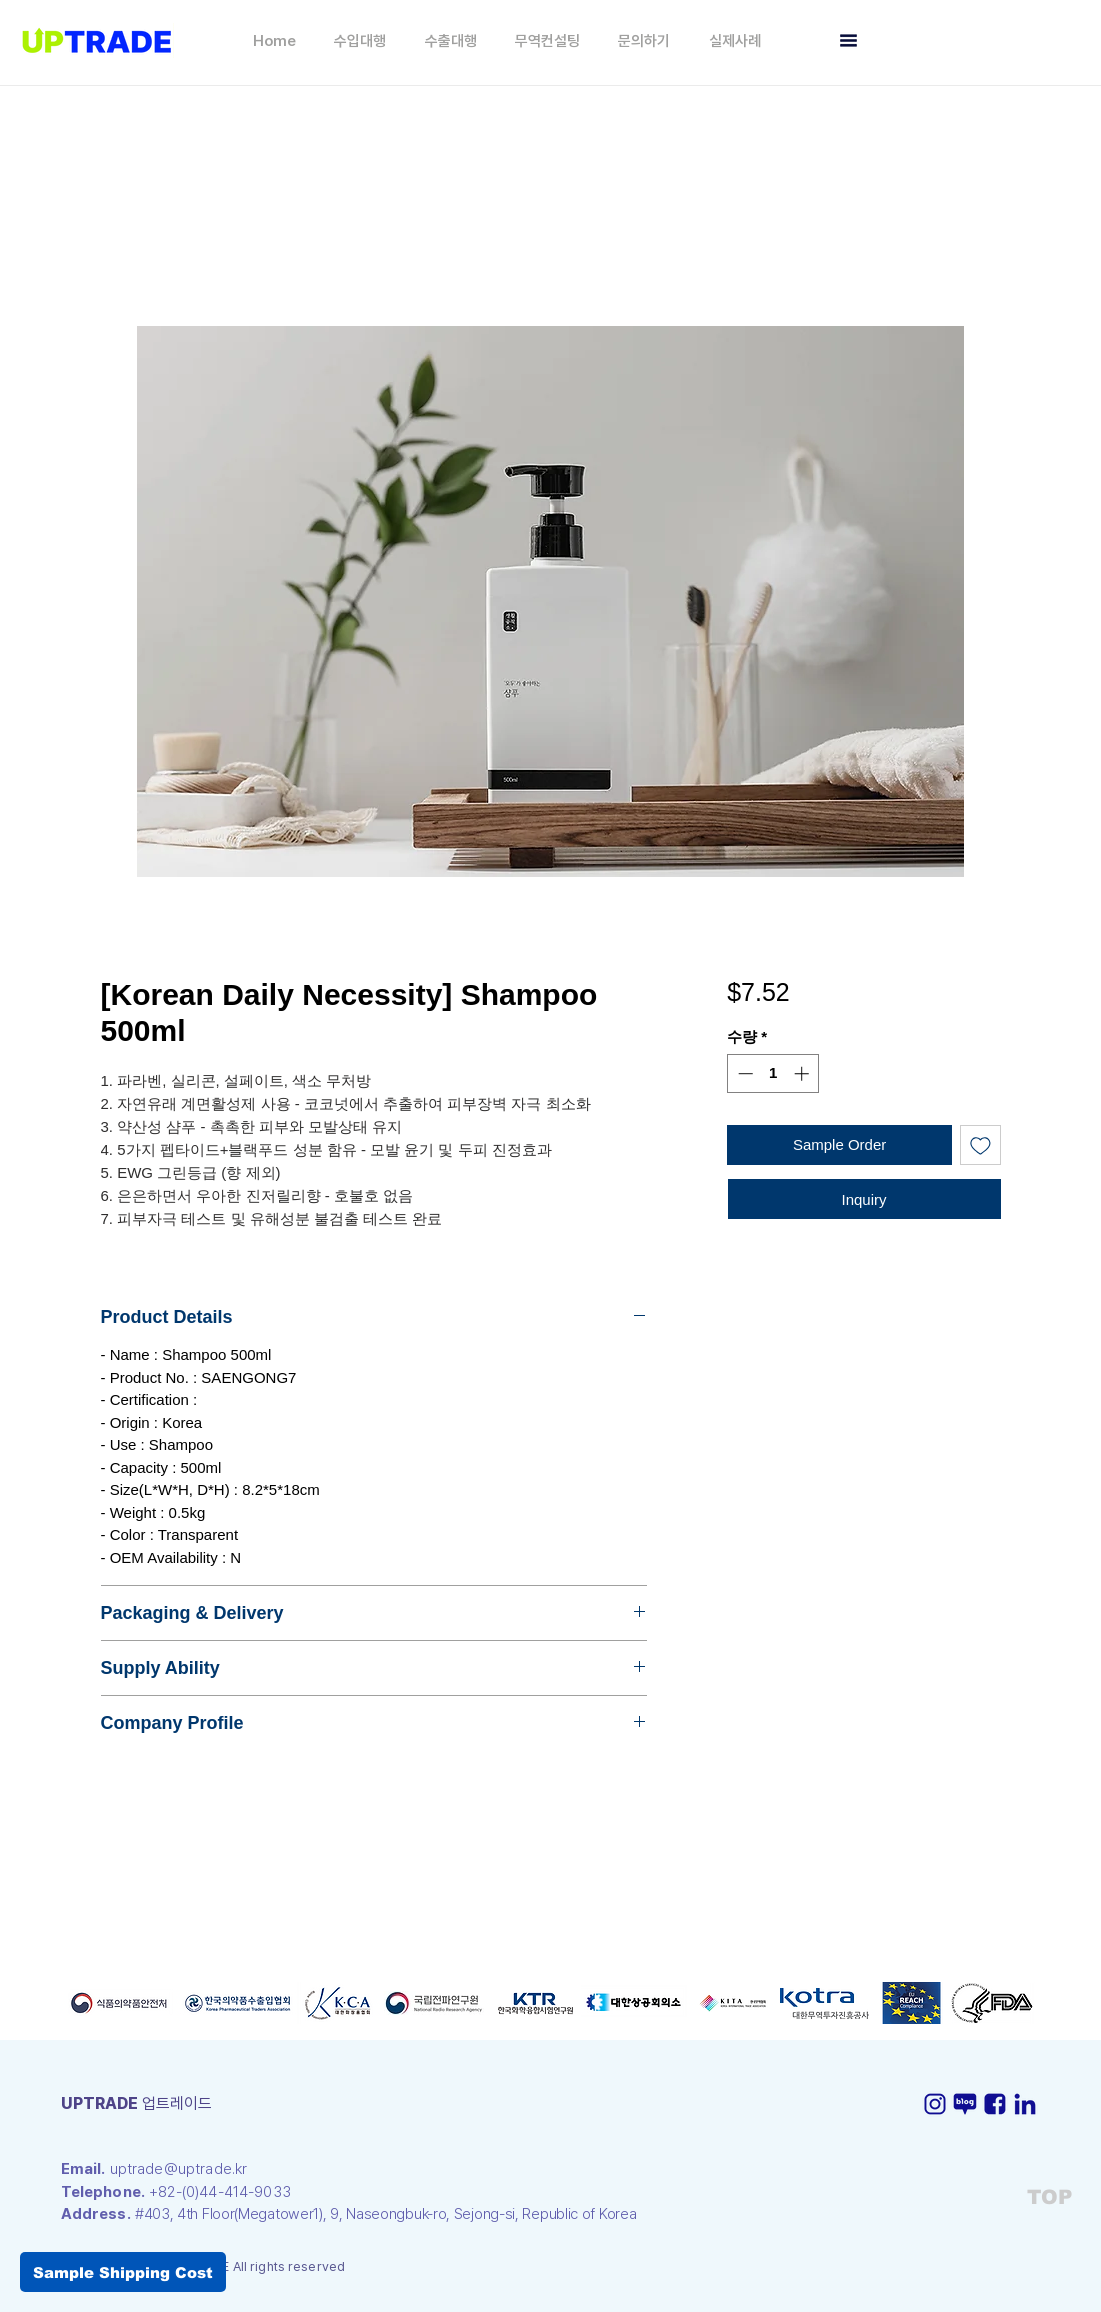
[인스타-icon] (935, 2104)
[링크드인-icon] (1025, 2104)
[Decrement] (743, 1073)
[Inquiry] (864, 1199)
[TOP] (1049, 2197)
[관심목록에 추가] (980, 1145)
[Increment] (803, 1073)
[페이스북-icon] (995, 2104)
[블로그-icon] (965, 2104)
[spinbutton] (773, 1073)
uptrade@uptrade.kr (179, 2169)
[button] (360, 41)
